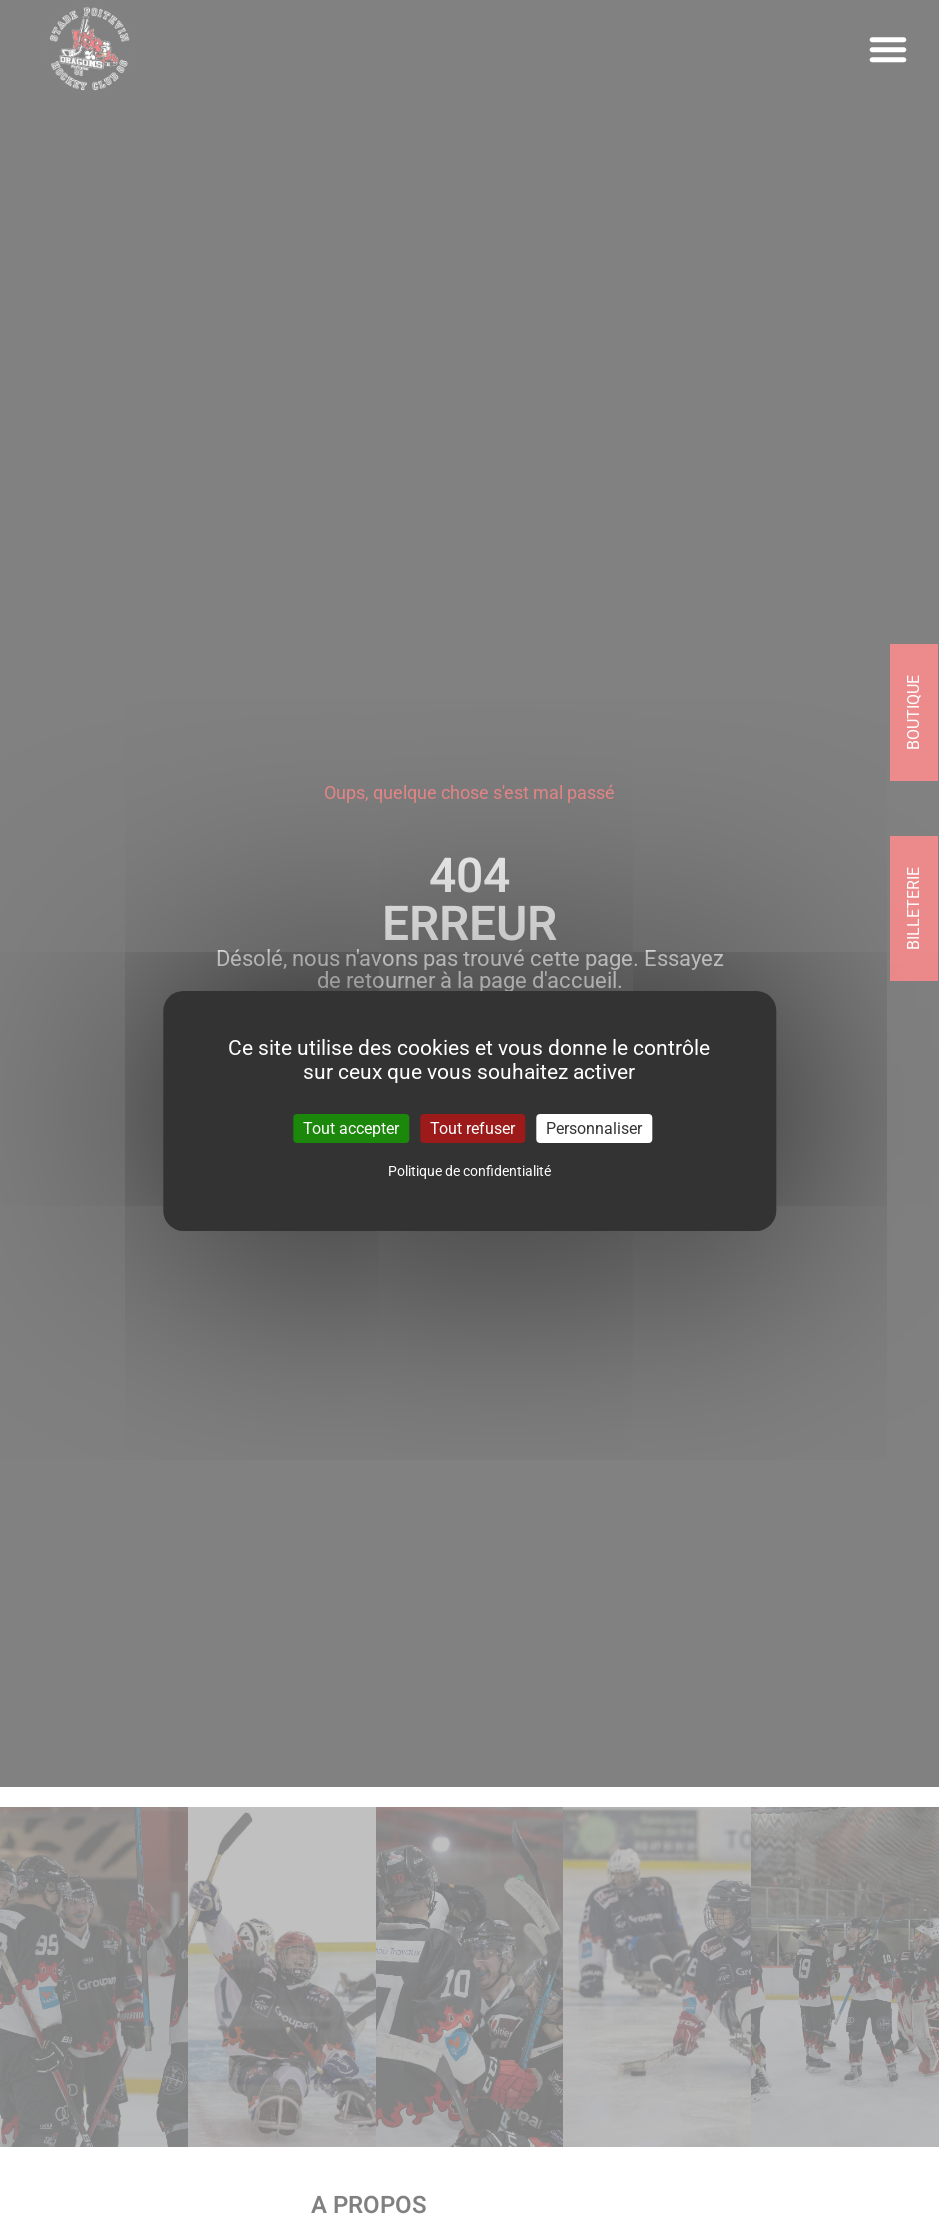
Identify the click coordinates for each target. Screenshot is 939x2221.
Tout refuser (472, 1127)
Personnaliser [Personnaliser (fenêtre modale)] (594, 1127)
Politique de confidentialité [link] (469, 1171)
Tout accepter (351, 1127)
